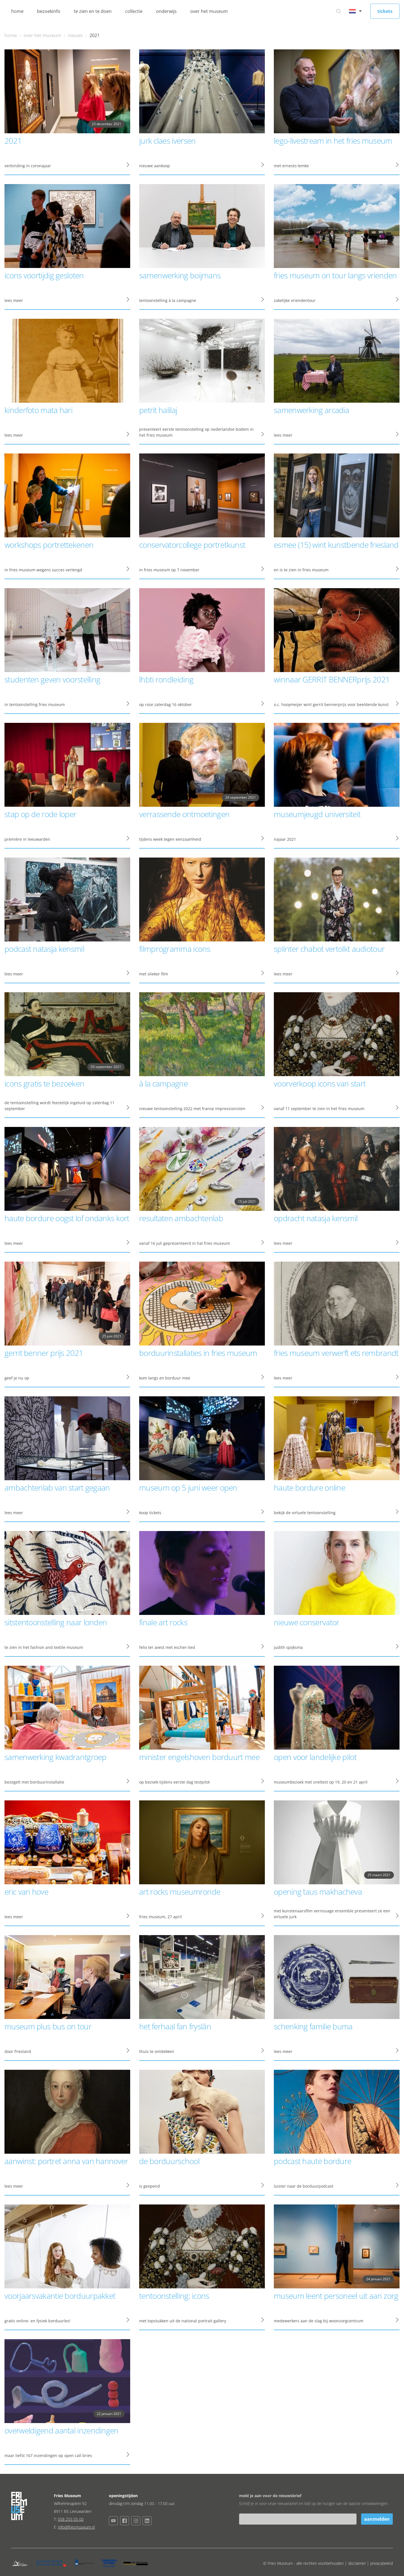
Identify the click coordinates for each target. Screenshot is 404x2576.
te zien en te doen (93, 11)
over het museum (209, 11)
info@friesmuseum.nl (76, 2527)
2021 (94, 35)
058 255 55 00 (71, 2519)
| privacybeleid (380, 2563)
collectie (134, 11)
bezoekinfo (48, 11)
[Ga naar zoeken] (339, 11)
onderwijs (166, 11)
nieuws (75, 35)
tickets (384, 11)
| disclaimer (356, 2563)
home (17, 11)
